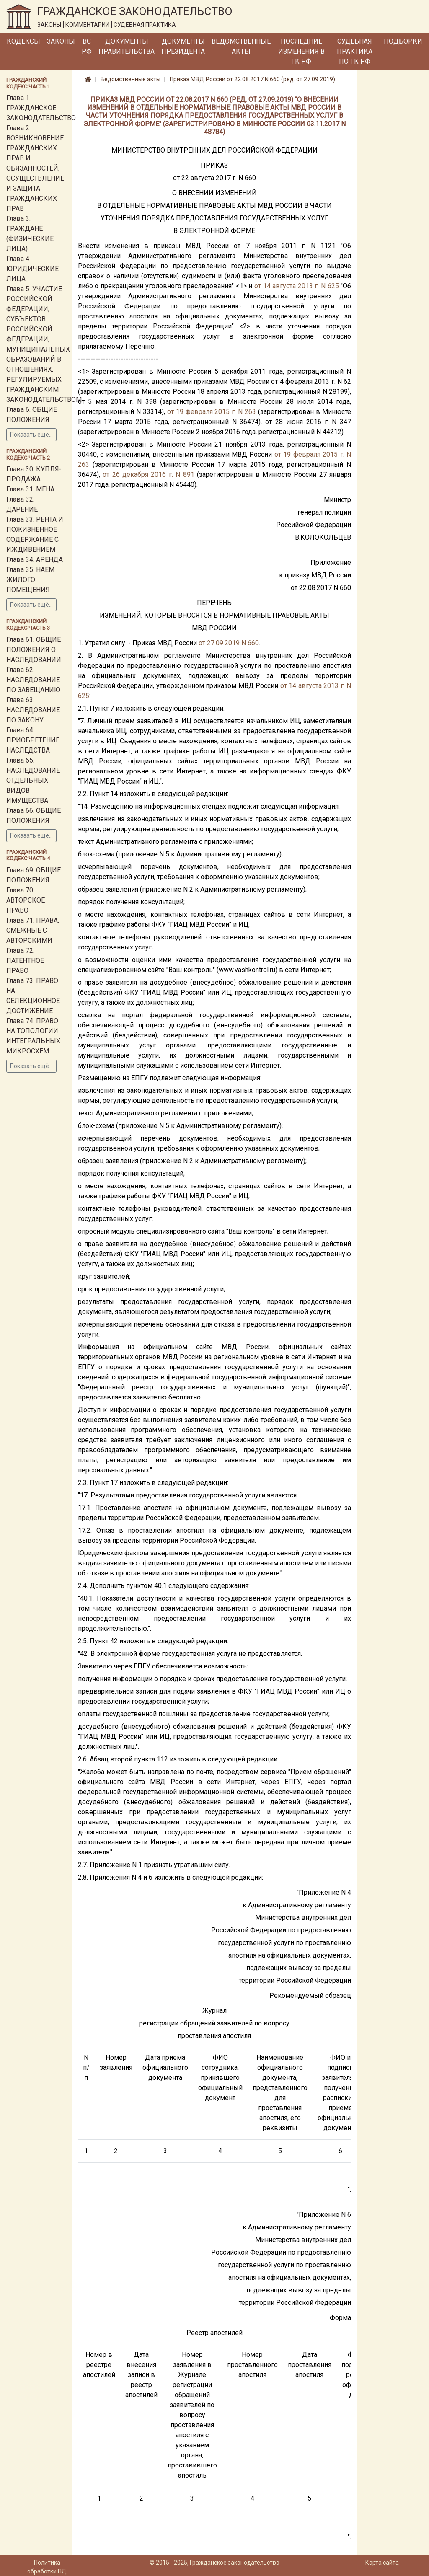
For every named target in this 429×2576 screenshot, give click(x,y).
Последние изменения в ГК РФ (301, 51)
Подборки (403, 41)
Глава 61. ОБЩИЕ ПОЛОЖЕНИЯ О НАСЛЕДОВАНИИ (33, 650)
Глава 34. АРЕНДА (34, 560)
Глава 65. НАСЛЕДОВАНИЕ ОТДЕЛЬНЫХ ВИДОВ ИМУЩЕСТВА (33, 780)
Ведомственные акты (241, 46)
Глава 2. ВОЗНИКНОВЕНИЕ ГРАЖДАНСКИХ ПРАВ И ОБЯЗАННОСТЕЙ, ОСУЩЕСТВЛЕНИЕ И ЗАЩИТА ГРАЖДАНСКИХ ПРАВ (35, 168)
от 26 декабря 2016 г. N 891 (148, 474)
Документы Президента (183, 46)
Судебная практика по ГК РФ (354, 51)
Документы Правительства (126, 46)
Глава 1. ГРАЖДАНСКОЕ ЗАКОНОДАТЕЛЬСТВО (41, 108)
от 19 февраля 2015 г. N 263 (211, 412)
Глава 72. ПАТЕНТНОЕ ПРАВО (25, 961)
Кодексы (23, 41)
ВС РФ (87, 46)
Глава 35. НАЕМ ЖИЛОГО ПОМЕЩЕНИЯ (30, 580)
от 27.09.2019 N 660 (229, 643)
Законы (61, 41)
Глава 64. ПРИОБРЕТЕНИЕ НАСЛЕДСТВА (32, 740)
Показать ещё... (31, 434)
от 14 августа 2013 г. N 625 (296, 286)
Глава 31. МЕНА (30, 489)
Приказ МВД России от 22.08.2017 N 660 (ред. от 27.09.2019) (252, 79)
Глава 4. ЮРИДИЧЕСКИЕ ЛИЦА (32, 269)
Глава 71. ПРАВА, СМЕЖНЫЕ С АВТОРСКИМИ (32, 930)
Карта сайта (382, 2562)
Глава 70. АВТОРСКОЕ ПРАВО (25, 900)
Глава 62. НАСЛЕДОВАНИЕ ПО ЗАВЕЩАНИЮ (33, 680)
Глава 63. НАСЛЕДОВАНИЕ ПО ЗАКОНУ (33, 710)
